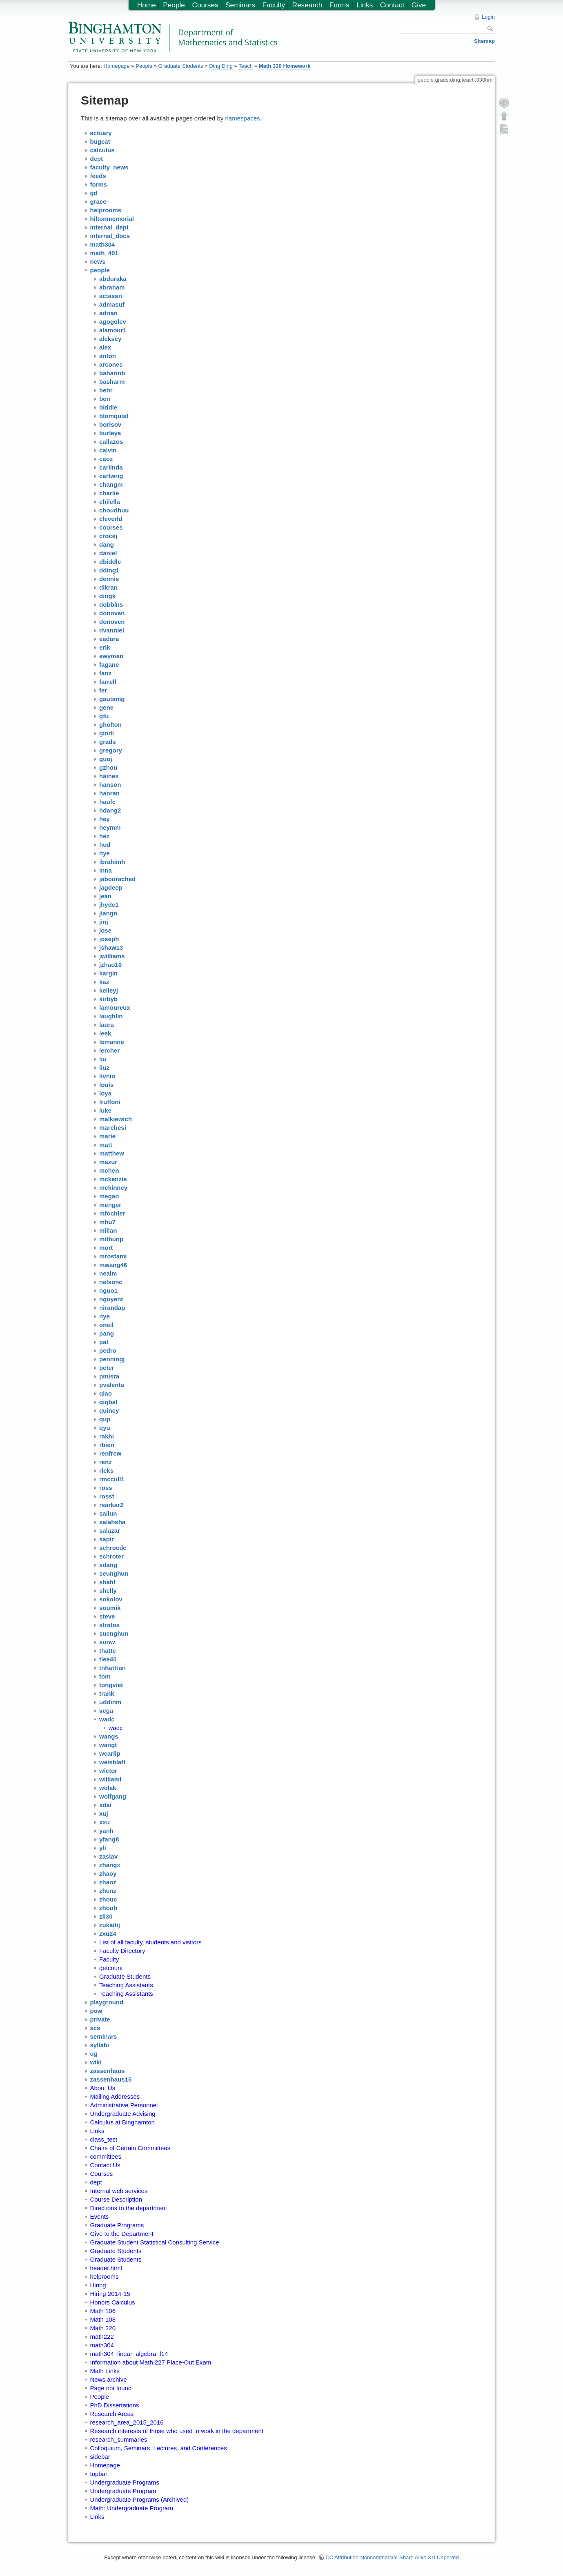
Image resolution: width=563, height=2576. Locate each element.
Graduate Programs (117, 2225)
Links (97, 2130)
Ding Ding (221, 66)
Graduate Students (180, 66)
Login (488, 17)
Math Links (105, 2370)
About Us (103, 2087)
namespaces (242, 118)
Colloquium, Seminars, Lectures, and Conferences (158, 2448)
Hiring (98, 2285)
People (144, 66)
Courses (101, 2173)
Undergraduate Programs (124, 2482)
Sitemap (484, 41)
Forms (339, 5)
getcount (111, 1967)
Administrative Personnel (124, 2105)
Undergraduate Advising (123, 2113)
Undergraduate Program (123, 2490)
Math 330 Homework (285, 66)
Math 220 (103, 2327)
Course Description (116, 2199)
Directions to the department (128, 2207)
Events (99, 2216)
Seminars (240, 5)
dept (96, 2182)
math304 (102, 2345)
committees (106, 2156)
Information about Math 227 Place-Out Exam (150, 2362)
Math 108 (103, 2319)
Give (419, 5)
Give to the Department (122, 2233)
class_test (104, 2139)
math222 (102, 2336)
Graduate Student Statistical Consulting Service (154, 2242)
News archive (108, 2379)
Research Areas (112, 2413)
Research (307, 5)
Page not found (111, 2388)
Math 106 (103, 2310)
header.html (106, 2267)
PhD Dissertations (114, 2405)
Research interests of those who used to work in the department (176, 2430)
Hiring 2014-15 (110, 2293)
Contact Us (105, 2165)
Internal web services (119, 2190)
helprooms (104, 2276)
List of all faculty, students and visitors (150, 1942)
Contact (392, 5)
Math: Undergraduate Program (131, 2508)
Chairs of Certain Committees (130, 2147)
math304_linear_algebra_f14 (129, 2353)
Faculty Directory (122, 1950)
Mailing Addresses (115, 2096)
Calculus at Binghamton (122, 2122)
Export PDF (504, 128)
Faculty (109, 1959)
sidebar (100, 2456)
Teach (245, 66)
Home (146, 5)
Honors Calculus (112, 2302)
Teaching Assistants (126, 1985)
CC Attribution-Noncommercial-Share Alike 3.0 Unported (391, 2557)
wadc (116, 1727)
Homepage (116, 66)
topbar (99, 2473)
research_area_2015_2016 (127, 2422)
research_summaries (118, 2439)
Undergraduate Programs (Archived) (139, 2499)
